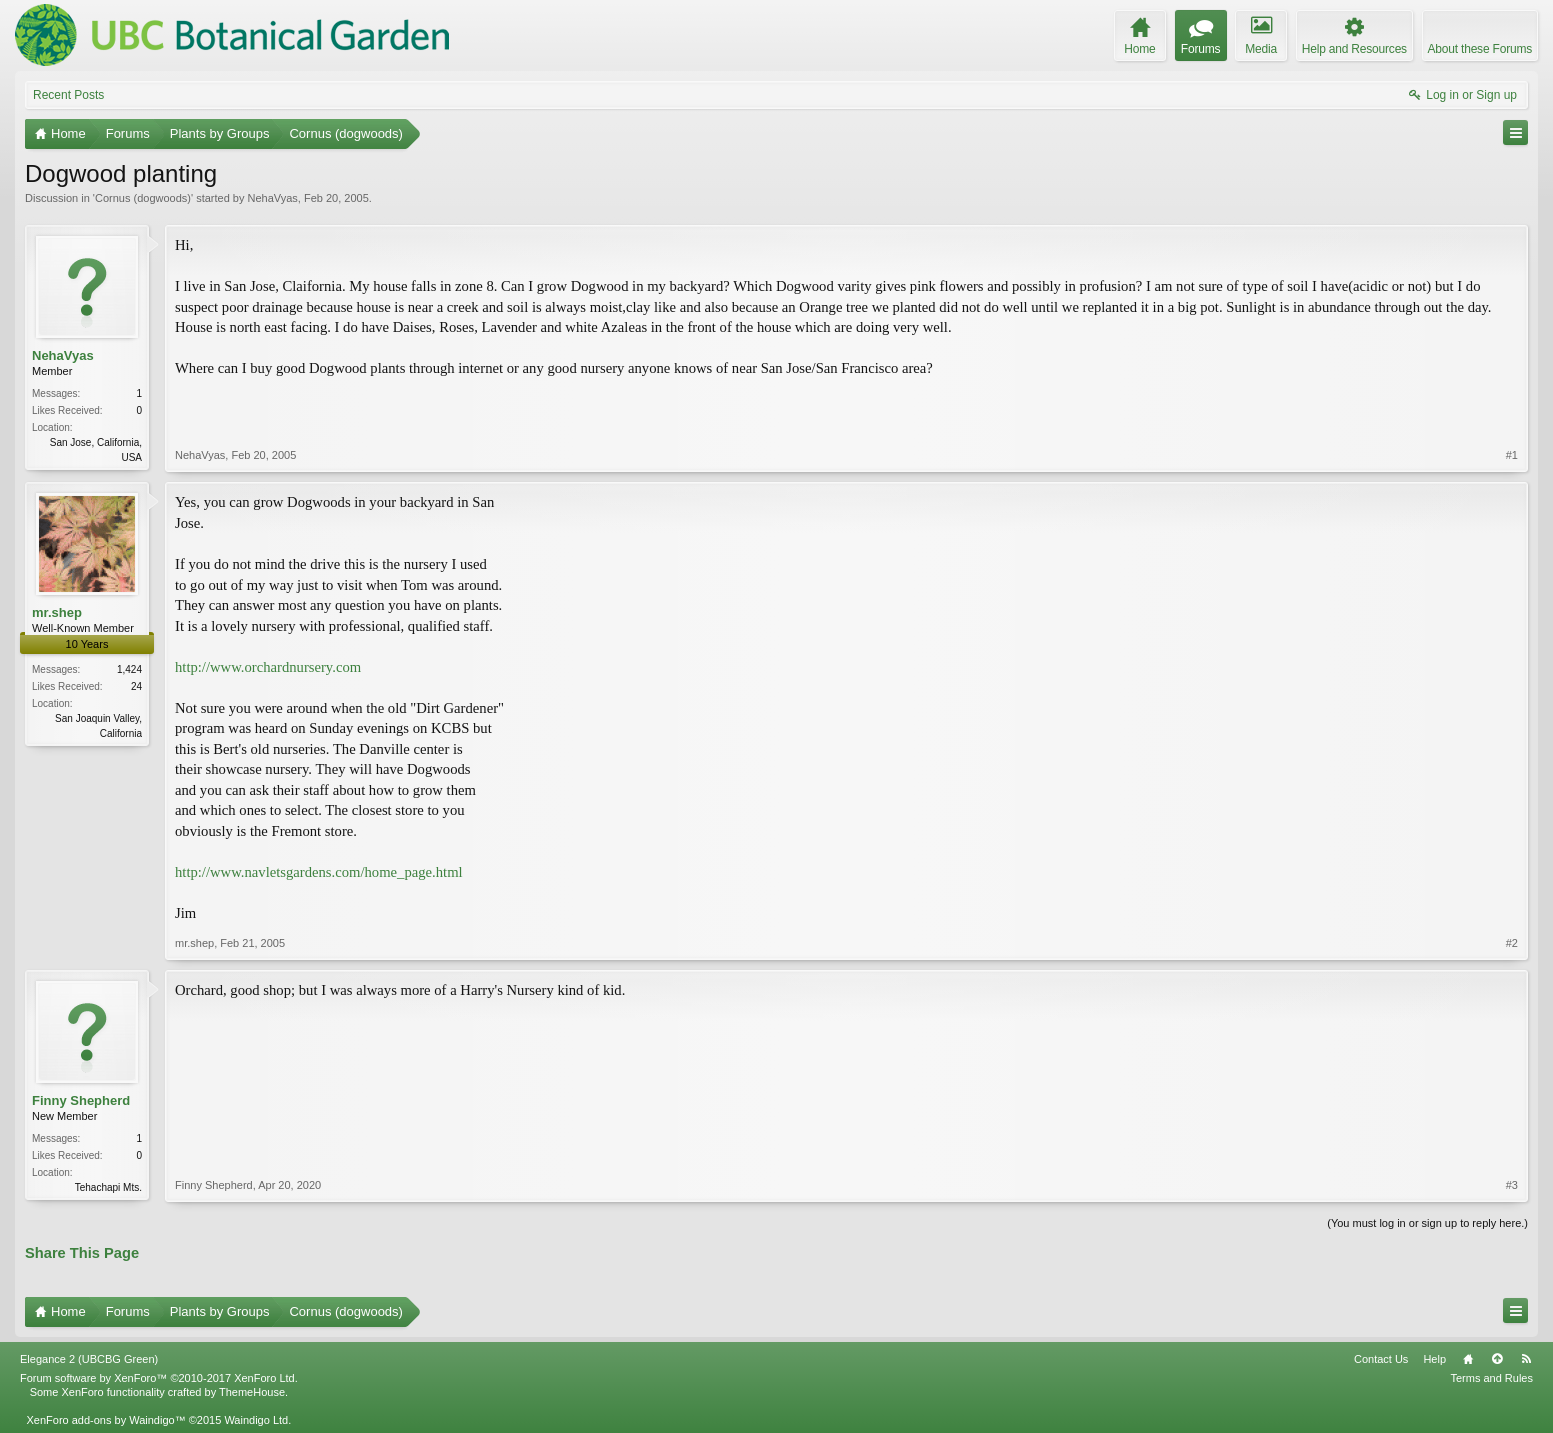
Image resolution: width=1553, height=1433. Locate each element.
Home (1468, 1359)
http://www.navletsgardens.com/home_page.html (319, 872)
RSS (1526, 1359)
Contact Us (1381, 1359)
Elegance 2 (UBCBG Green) (89, 1359)
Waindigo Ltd (256, 1420)
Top (1497, 1359)
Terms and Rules (1491, 1378)
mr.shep (57, 612)
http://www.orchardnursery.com (268, 667)
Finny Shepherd (81, 1100)
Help (1434, 1359)
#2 (1512, 943)
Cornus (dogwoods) (143, 198)
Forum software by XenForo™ (159, 1378)
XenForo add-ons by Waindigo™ (105, 1420)
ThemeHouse (252, 1392)
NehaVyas (272, 198)
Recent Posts (68, 95)
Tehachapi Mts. (108, 1187)
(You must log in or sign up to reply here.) (1427, 1223)
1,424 (129, 669)
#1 (1512, 455)
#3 (1512, 1185)
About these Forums (1480, 49)
